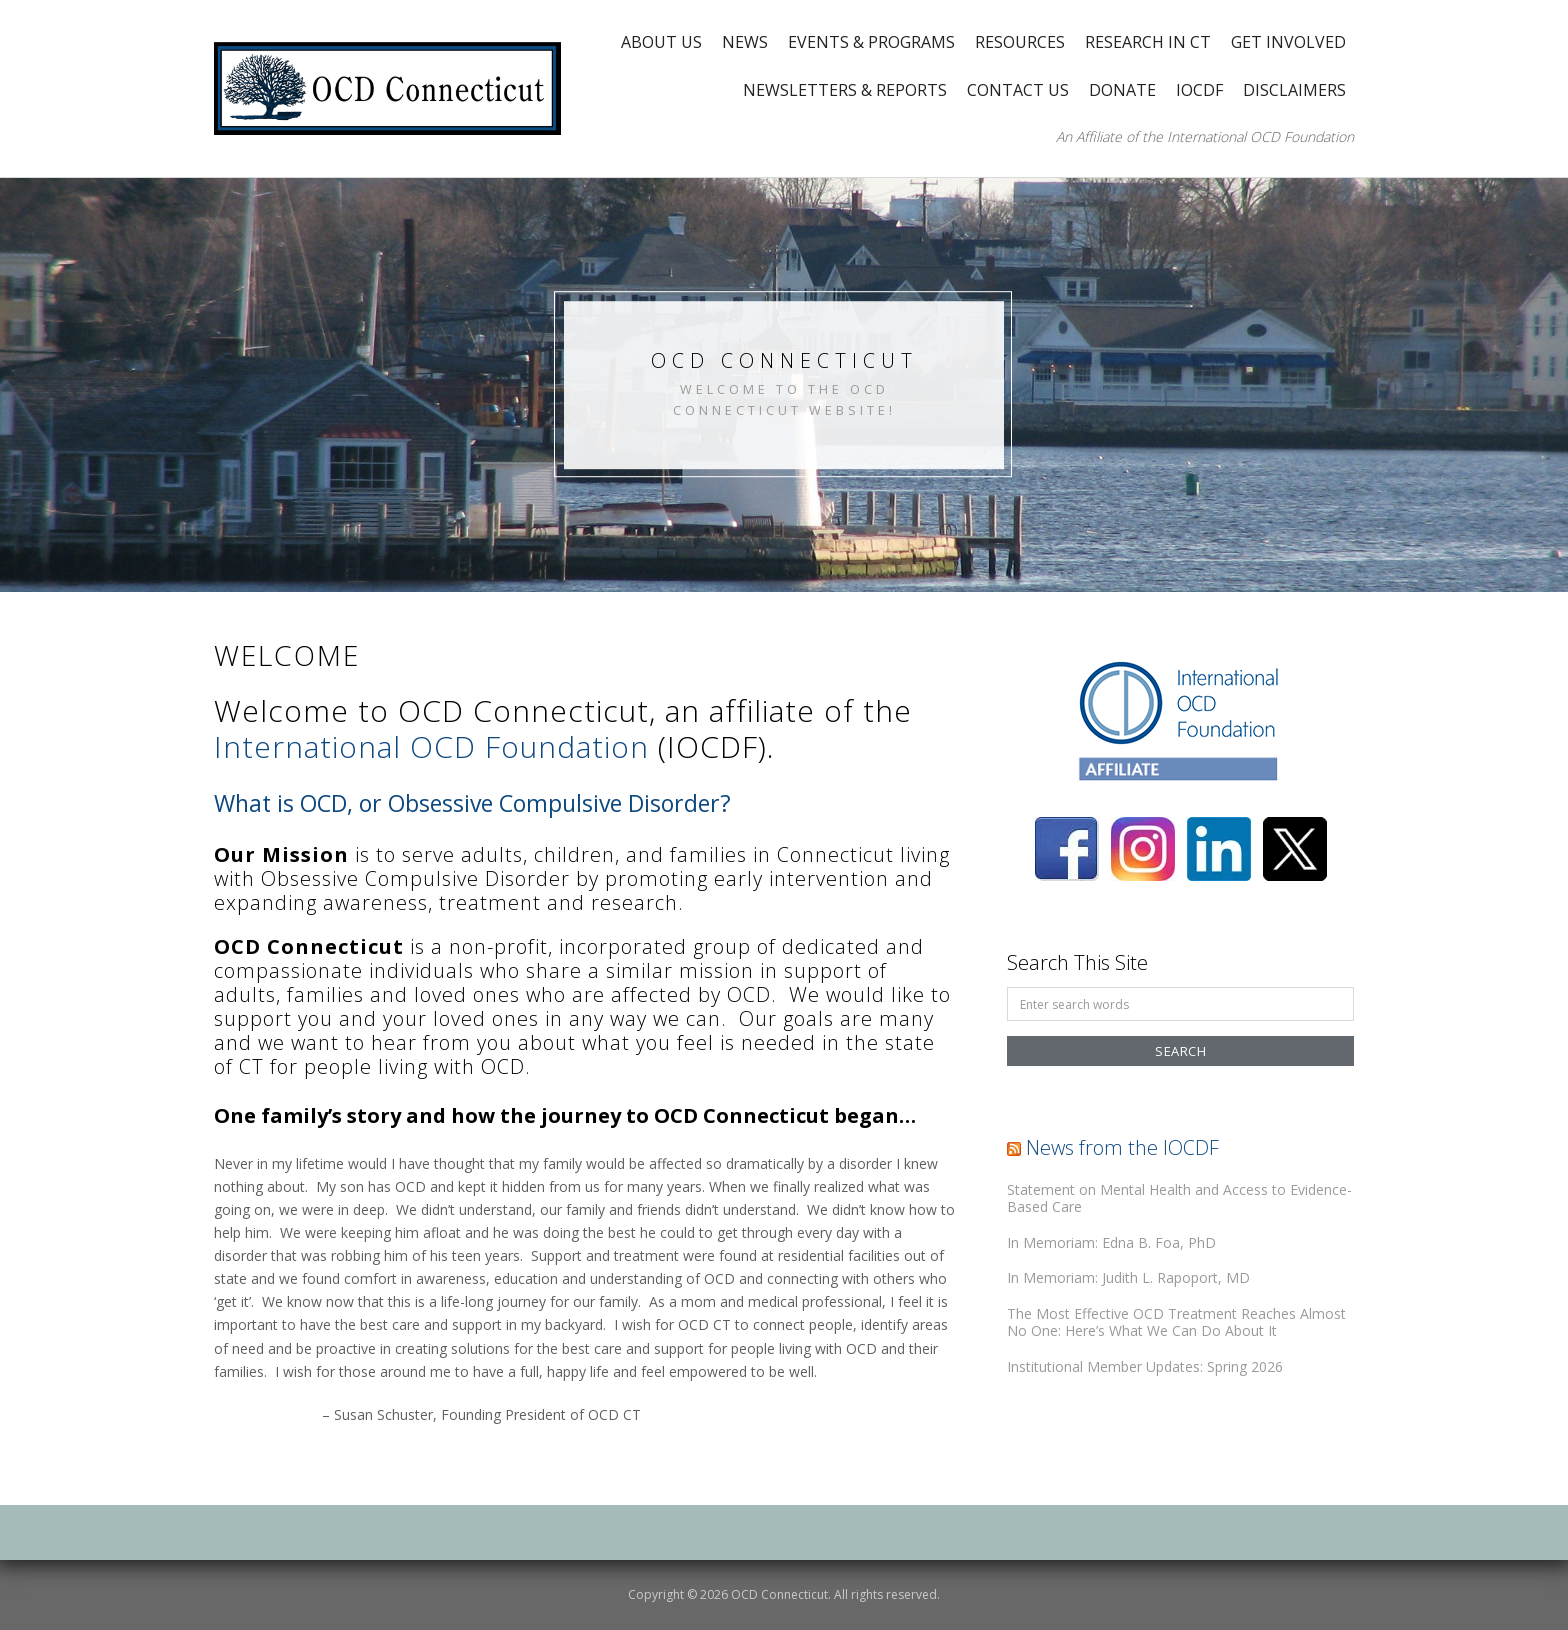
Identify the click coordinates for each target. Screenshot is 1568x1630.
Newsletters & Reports (845, 90)
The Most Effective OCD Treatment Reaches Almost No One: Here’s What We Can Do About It (1176, 1322)
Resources (1020, 42)
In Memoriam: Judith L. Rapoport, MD (1128, 1277)
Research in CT (1148, 42)
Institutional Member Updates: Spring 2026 (1145, 1366)
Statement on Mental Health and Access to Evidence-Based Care (1179, 1198)
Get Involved (1288, 42)
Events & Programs (871, 42)
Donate (1122, 90)
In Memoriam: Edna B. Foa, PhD (1111, 1242)
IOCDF (1199, 90)
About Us (661, 42)
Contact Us (1018, 90)
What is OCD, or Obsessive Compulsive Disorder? (472, 803)
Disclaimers (1294, 90)
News (745, 42)
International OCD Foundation (431, 746)
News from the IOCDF (1122, 1147)
